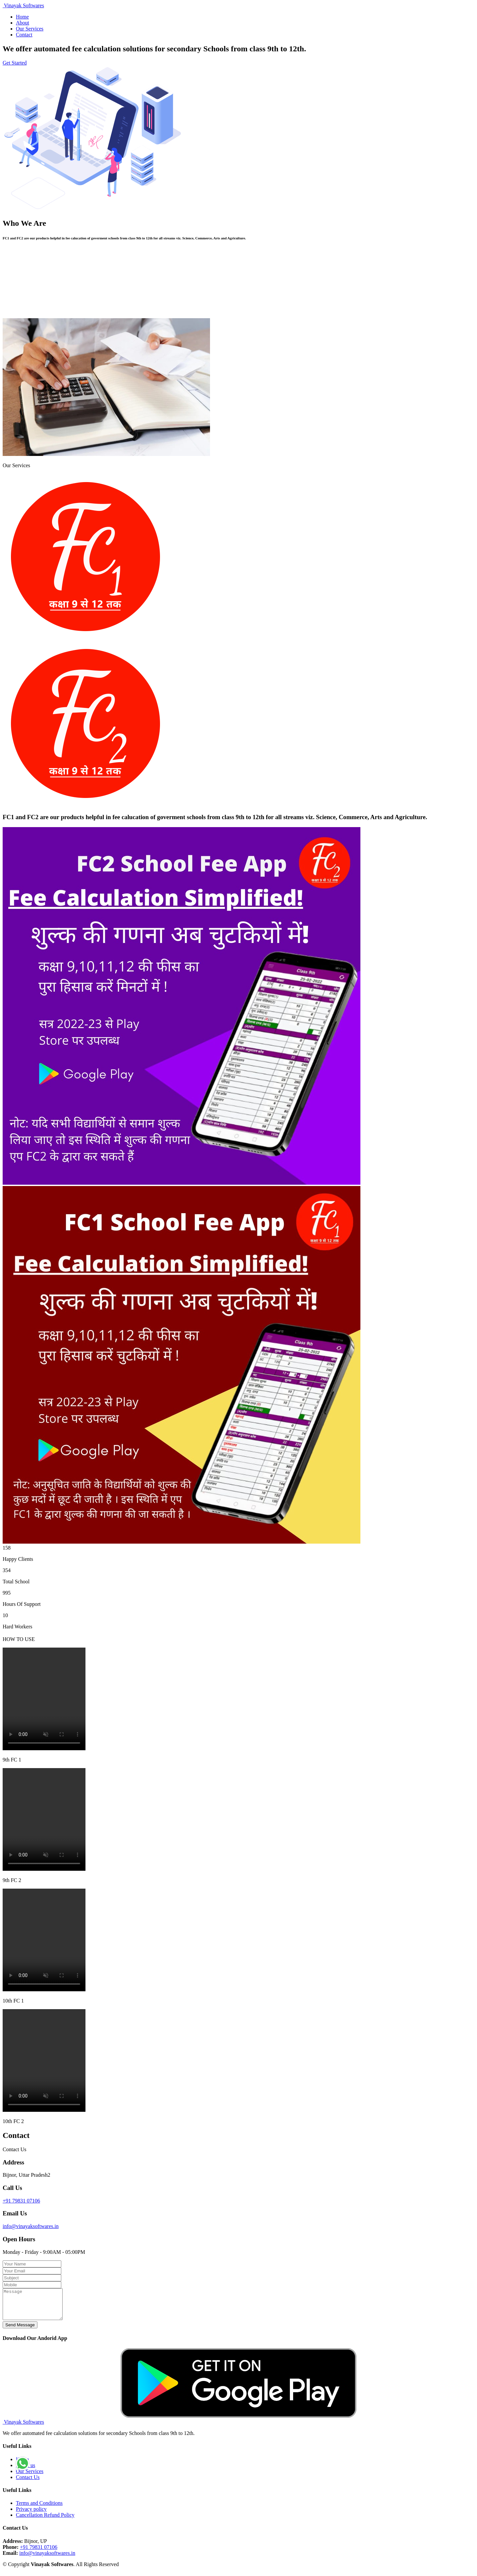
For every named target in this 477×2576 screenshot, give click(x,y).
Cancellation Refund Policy (45, 2521)
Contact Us (28, 2483)
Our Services (29, 28)
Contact (24, 34)
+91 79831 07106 (21, 2201)
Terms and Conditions (39, 2509)
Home (22, 17)
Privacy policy (31, 2515)
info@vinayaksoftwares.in (31, 2226)
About (22, 22)
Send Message (20, 2330)
